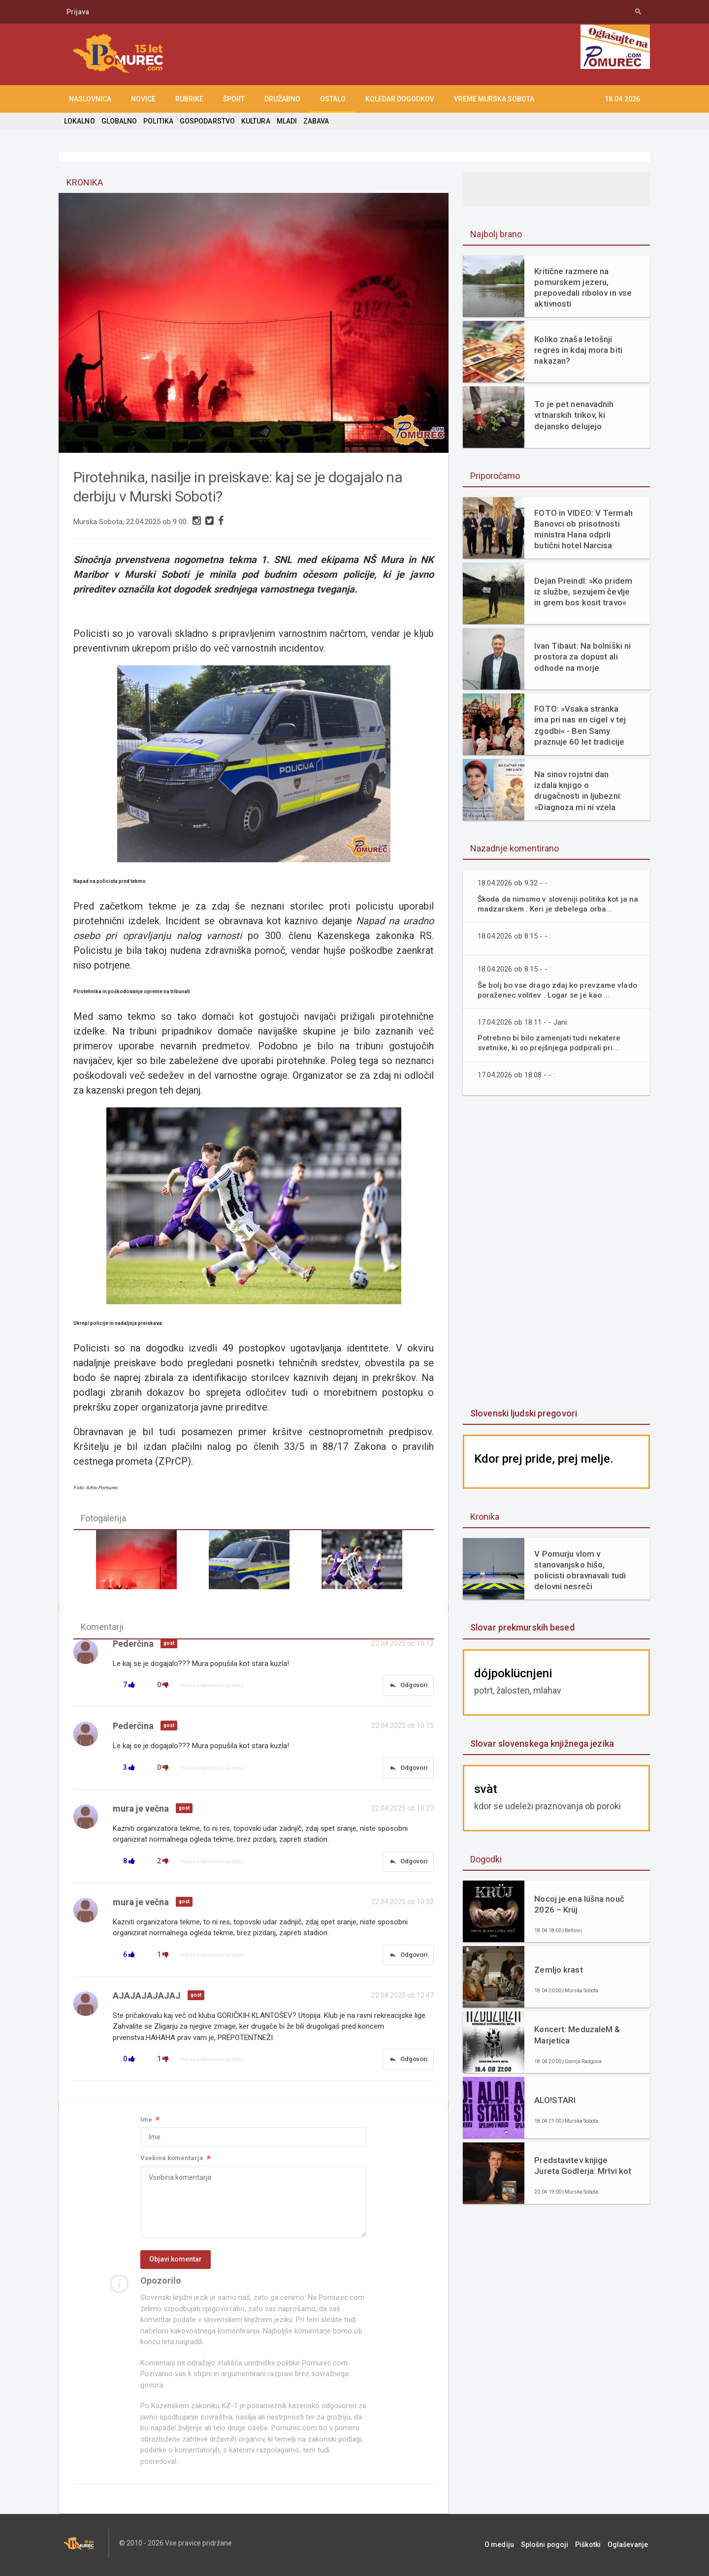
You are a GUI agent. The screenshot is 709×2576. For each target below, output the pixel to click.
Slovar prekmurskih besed (521, 1627)
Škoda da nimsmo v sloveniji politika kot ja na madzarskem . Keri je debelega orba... (554, 903)
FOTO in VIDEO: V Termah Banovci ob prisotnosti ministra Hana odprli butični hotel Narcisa (582, 529)
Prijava (77, 12)
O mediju (508, 2546)
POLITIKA (157, 121)
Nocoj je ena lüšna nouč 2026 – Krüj (578, 1904)
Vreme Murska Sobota (494, 99)
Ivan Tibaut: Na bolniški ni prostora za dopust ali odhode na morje (581, 656)
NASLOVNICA (90, 99)
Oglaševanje (630, 2546)
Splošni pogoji (551, 2546)
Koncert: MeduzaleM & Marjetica (576, 2034)
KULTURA (254, 121)
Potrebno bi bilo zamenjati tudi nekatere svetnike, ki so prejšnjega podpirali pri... (549, 1042)
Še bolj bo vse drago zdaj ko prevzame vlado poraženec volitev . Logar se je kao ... (559, 990)
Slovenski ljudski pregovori (523, 1413)
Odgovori (407, 1686)
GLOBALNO (118, 121)
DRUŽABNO (282, 99)
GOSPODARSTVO (206, 121)
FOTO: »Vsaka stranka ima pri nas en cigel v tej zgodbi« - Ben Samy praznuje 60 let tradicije (579, 725)
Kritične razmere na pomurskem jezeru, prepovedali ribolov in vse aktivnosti (582, 287)
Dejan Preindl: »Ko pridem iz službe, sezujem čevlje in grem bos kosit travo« (582, 591)
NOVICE (143, 99)
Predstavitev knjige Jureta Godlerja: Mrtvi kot (582, 2165)
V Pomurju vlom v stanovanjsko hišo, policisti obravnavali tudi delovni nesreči (579, 1570)
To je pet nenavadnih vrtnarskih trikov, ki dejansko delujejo (573, 415)
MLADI (285, 121)
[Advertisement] (556, 1252)
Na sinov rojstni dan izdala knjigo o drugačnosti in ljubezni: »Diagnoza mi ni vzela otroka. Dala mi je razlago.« (583, 790)
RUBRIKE (189, 99)
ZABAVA (314, 121)
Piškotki (592, 2546)
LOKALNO (79, 121)
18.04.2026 (622, 99)
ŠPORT (234, 99)
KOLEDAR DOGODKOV (399, 99)
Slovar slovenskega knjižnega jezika (541, 1743)
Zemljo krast (558, 1970)
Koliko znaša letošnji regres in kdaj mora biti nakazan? (577, 350)
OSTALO (333, 99)
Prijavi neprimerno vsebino (212, 1687)
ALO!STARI (554, 2100)
